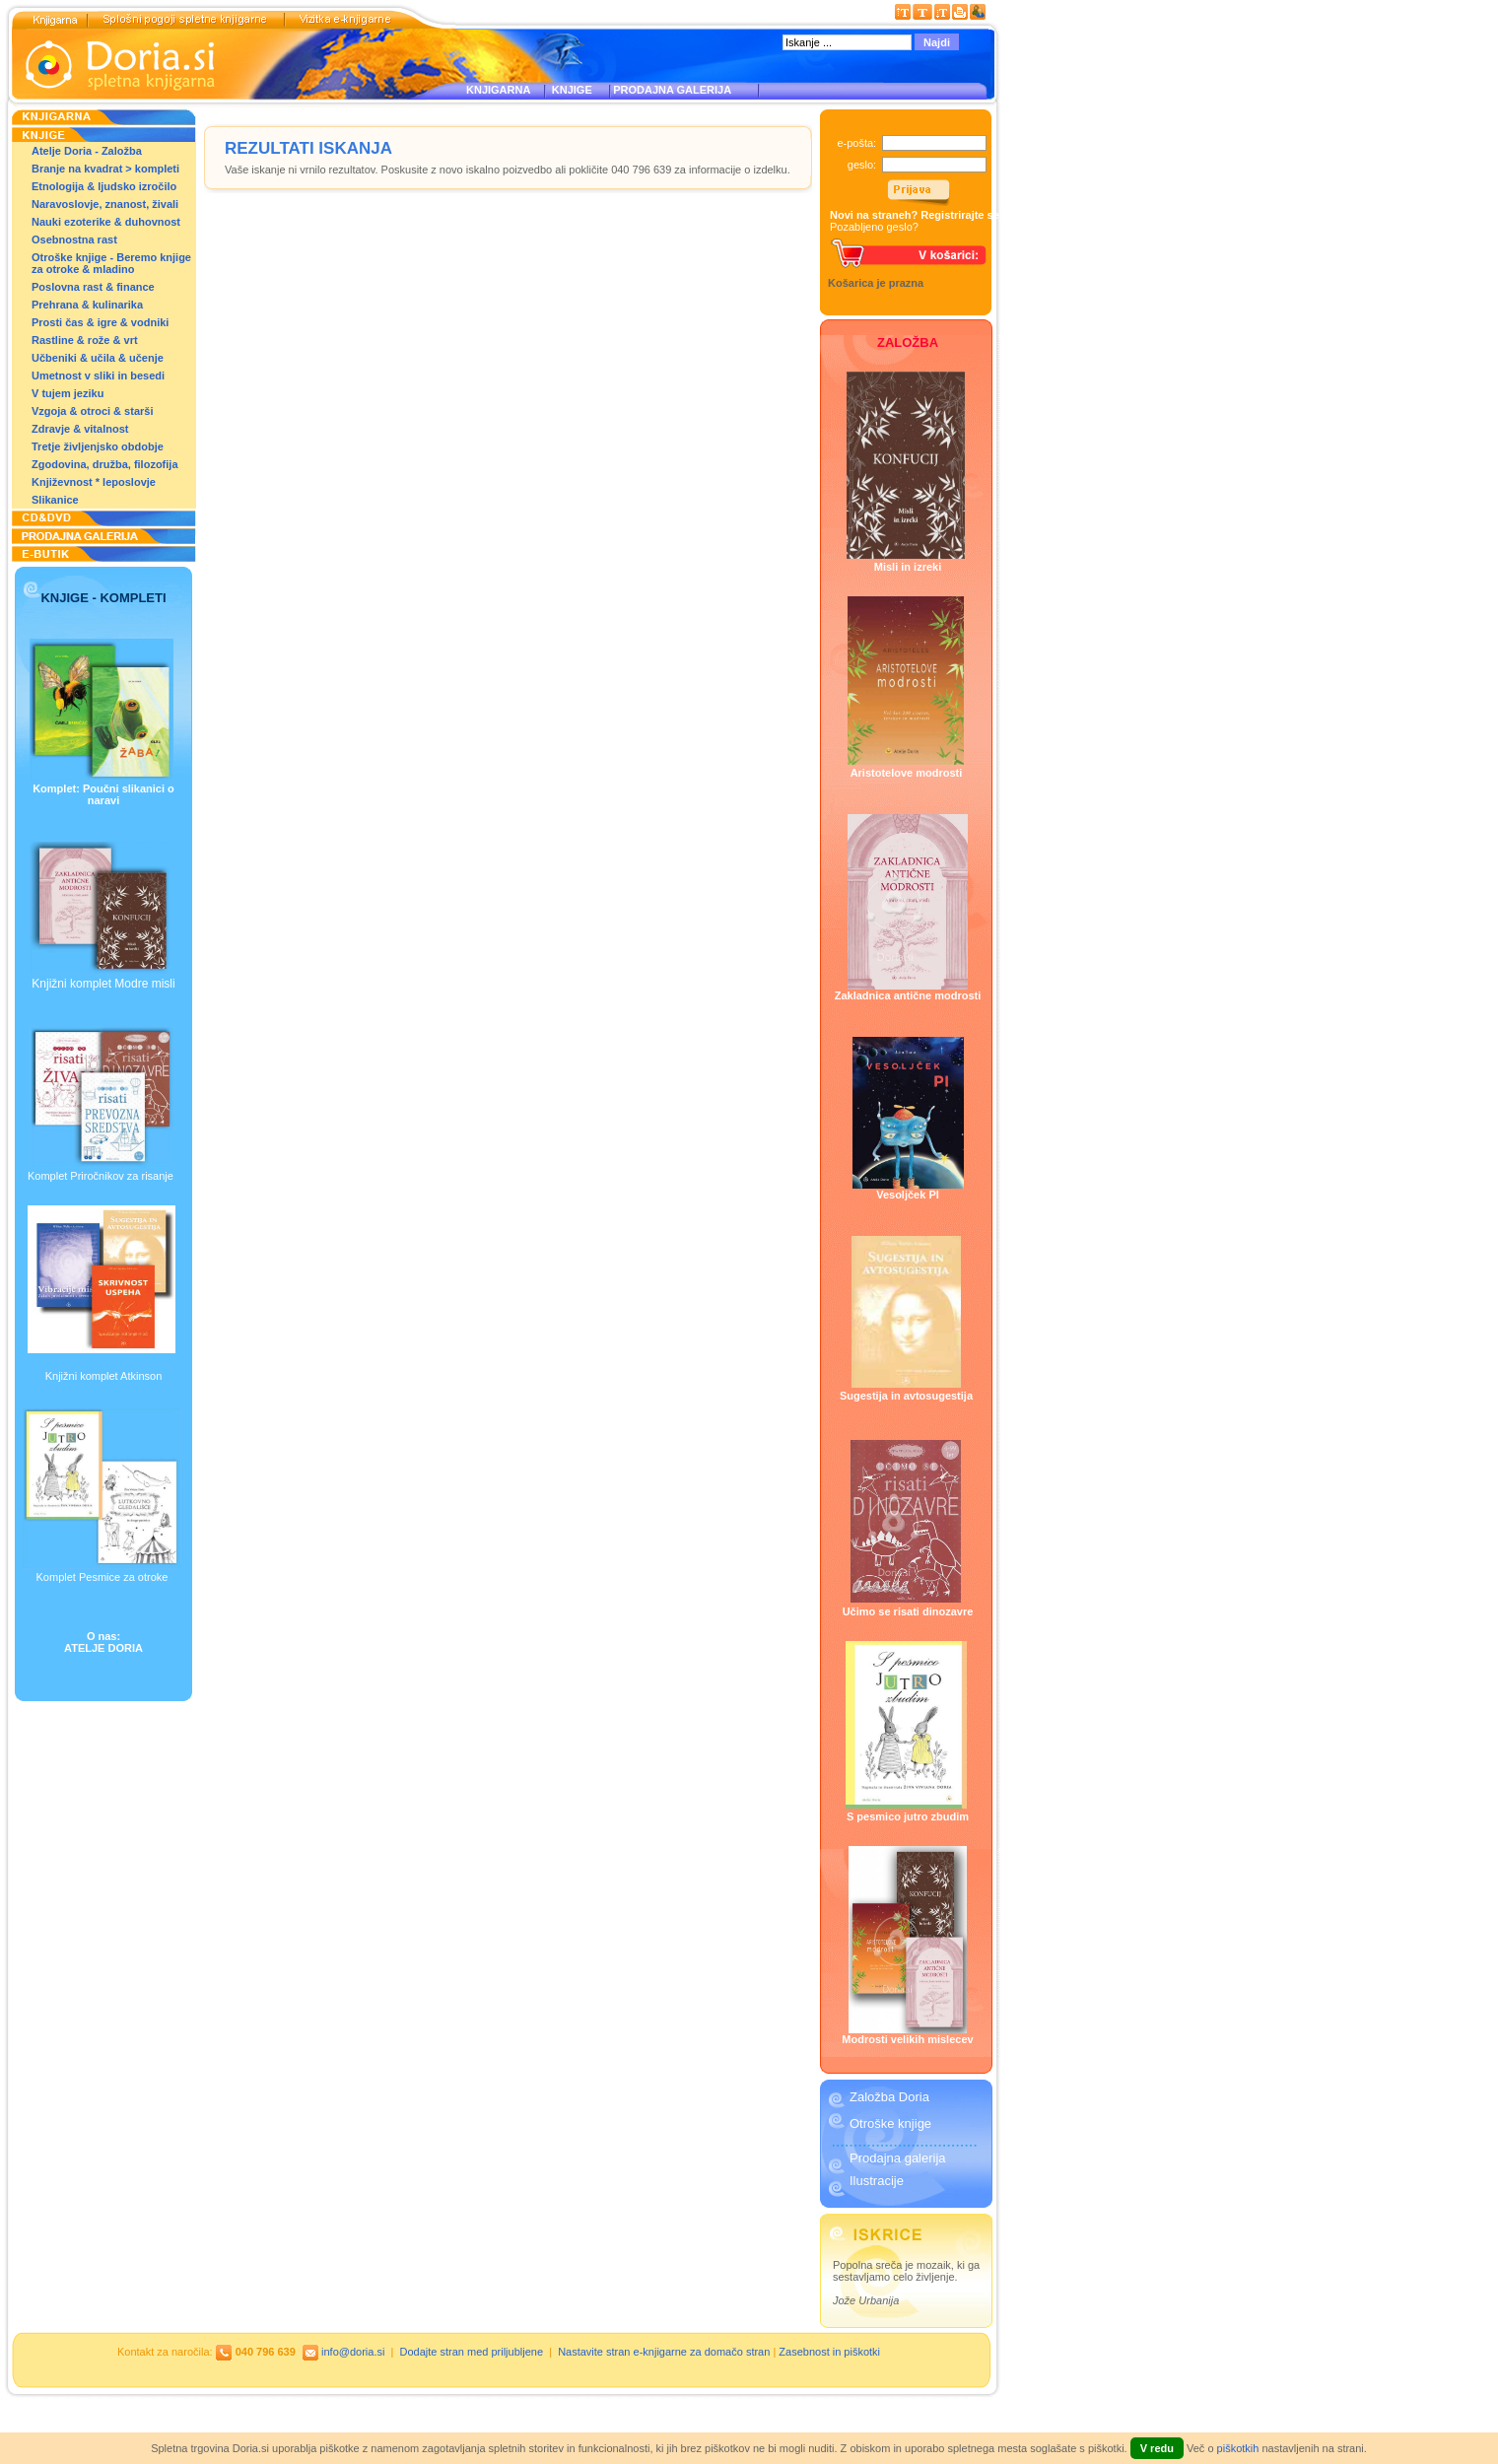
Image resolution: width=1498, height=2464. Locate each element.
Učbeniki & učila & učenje (98, 358)
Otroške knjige (890, 2123)
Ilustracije (877, 2180)
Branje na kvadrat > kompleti (105, 168)
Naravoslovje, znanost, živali (105, 204)
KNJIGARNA (498, 90)
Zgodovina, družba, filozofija (105, 464)
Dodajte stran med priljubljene (472, 2352)
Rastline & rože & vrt (85, 340)
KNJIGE (569, 90)
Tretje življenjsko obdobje (98, 446)
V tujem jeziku (67, 393)
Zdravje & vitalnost (80, 429)
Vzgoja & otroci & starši (92, 411)
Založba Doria (889, 2096)
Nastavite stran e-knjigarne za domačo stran (664, 2352)
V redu (1157, 2448)
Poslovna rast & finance (93, 287)
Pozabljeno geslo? (874, 227)
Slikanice (55, 500)
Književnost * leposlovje (94, 482)
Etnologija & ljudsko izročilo (104, 186)
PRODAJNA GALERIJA (672, 90)
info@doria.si (352, 2352)
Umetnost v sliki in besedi (98, 375)
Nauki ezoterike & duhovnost (106, 222)
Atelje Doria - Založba (87, 151)
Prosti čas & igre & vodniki (100, 322)
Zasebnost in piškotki (829, 2352)
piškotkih (1238, 2448)
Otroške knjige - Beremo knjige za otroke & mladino (111, 263)
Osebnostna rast (74, 239)
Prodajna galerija (898, 2158)
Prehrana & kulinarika (87, 304)
